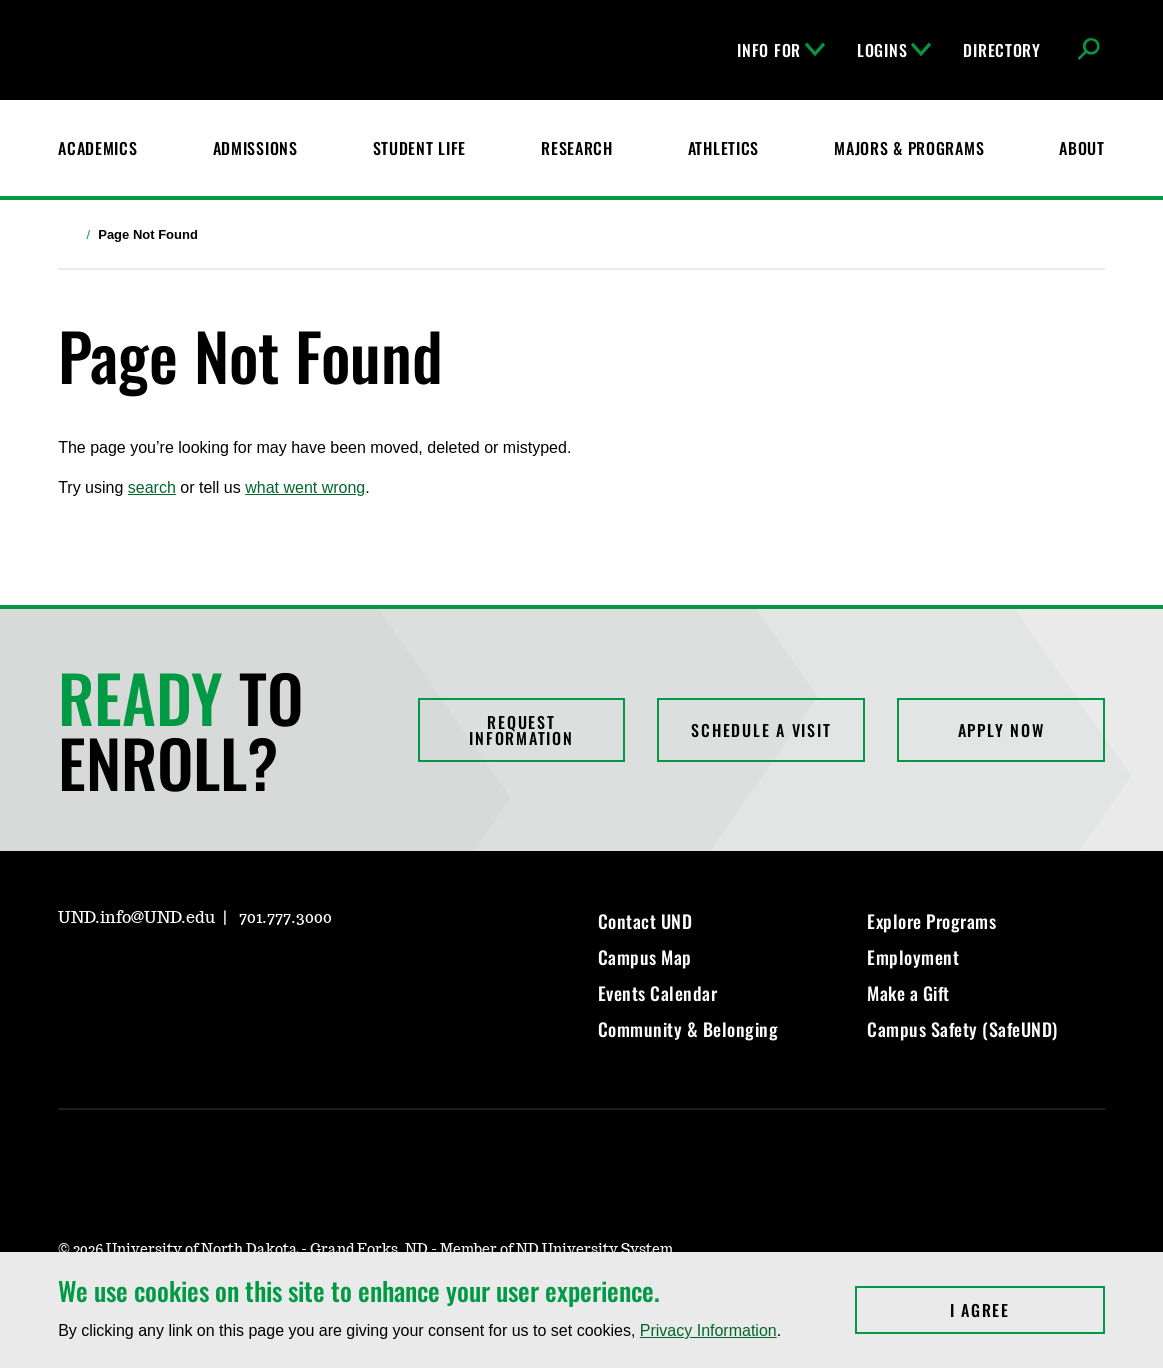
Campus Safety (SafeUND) (962, 1029)
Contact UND (645, 921)
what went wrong (305, 487)
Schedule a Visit (761, 730)
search (152, 487)
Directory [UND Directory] (1001, 50)
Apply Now (1001, 730)
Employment (913, 957)
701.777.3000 (285, 918)
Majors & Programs (909, 148)
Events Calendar (658, 993)
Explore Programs (931, 921)
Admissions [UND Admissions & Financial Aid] (255, 148)
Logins (894, 50)
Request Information (521, 730)
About (1082, 148)
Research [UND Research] (577, 148)
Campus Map (645, 957)
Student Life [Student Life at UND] (420, 148)
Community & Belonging (688, 1029)
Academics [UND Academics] (97, 148)
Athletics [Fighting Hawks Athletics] (723, 148)
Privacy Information (708, 1330)
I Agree (1027, 1310)
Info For (781, 50)
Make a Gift (908, 993)
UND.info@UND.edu (136, 918)
